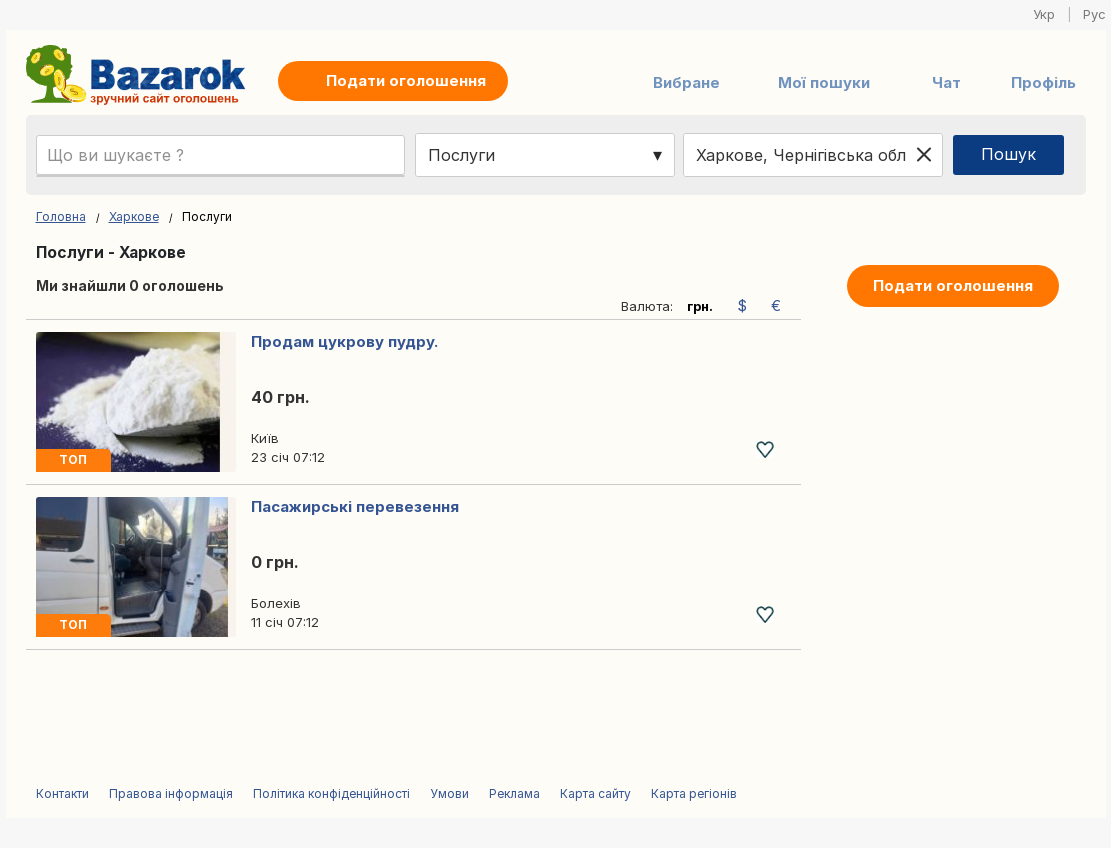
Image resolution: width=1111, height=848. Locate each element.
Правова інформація (171, 793)
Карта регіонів (694, 793)
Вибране (686, 82)
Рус (1094, 14)
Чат (946, 82)
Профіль (1043, 82)
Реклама (514, 793)
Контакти (62, 793)
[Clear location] (924, 155)
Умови (449, 793)
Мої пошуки (824, 82)
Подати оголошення (953, 285)
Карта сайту (595, 793)
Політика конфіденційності (331, 793)
